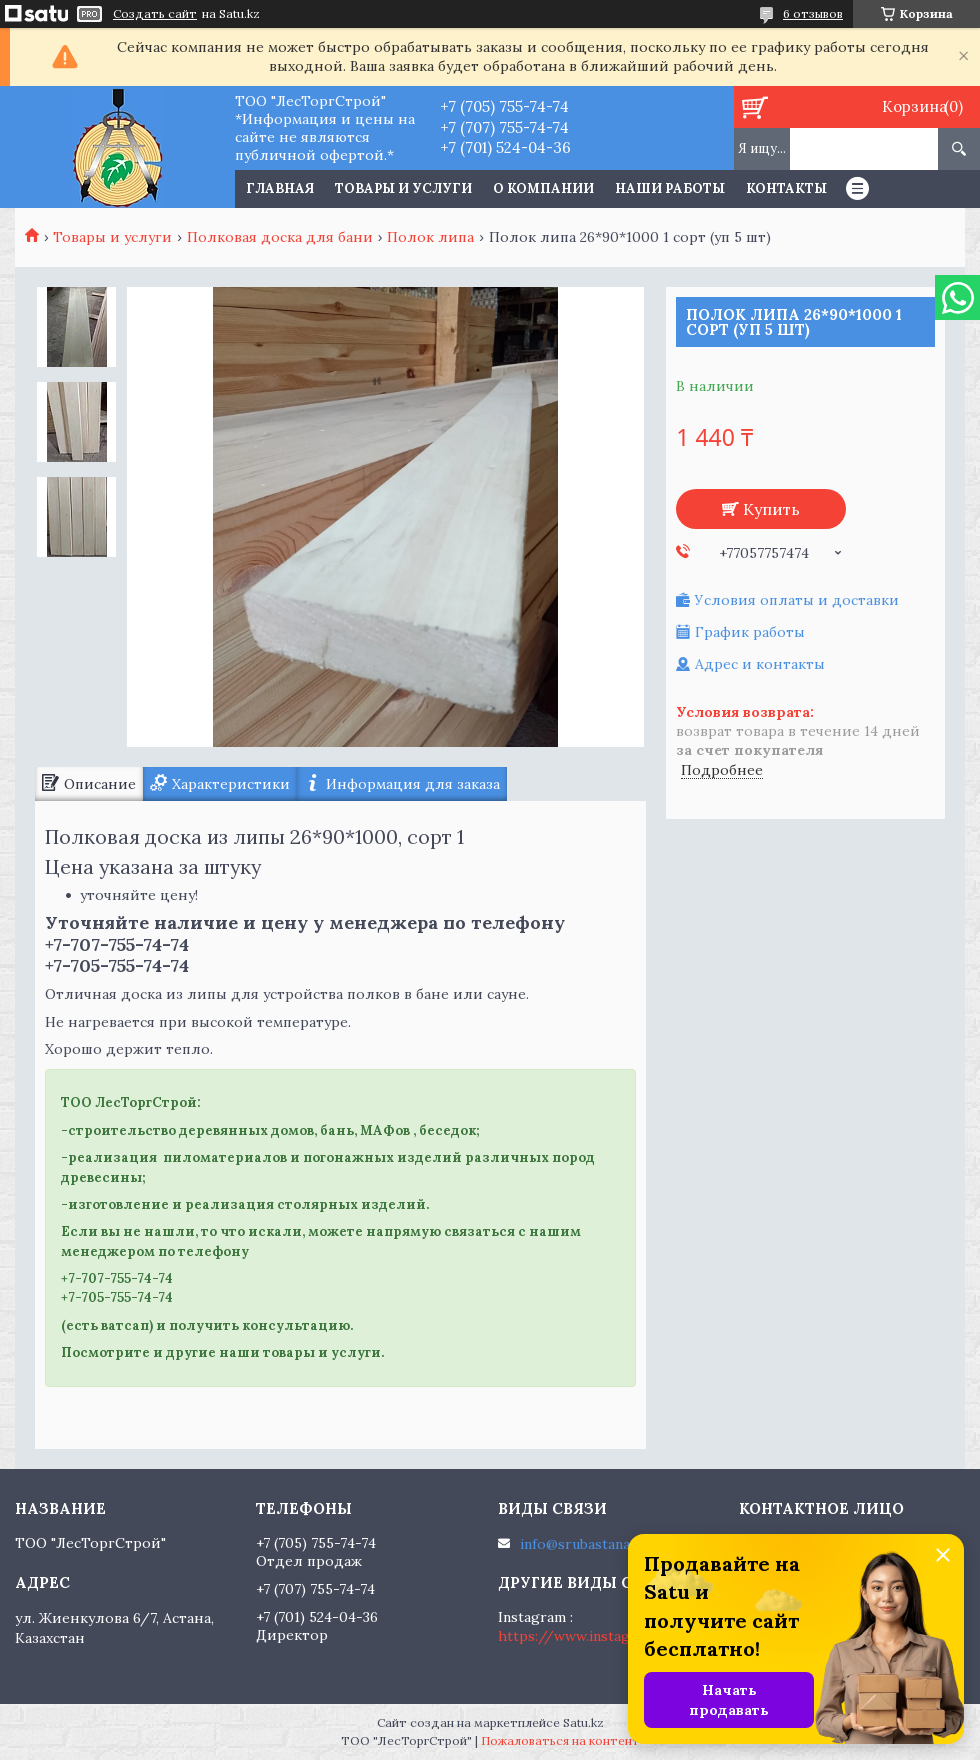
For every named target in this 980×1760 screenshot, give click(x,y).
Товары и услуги (403, 188)
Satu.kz (583, 1722)
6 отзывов (813, 13)
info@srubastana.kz (584, 1544)
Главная (280, 188)
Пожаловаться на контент (560, 1740)
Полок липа (430, 237)
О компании (543, 188)
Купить (771, 509)
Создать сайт (155, 14)
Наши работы (670, 188)
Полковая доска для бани (280, 237)
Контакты (786, 188)
